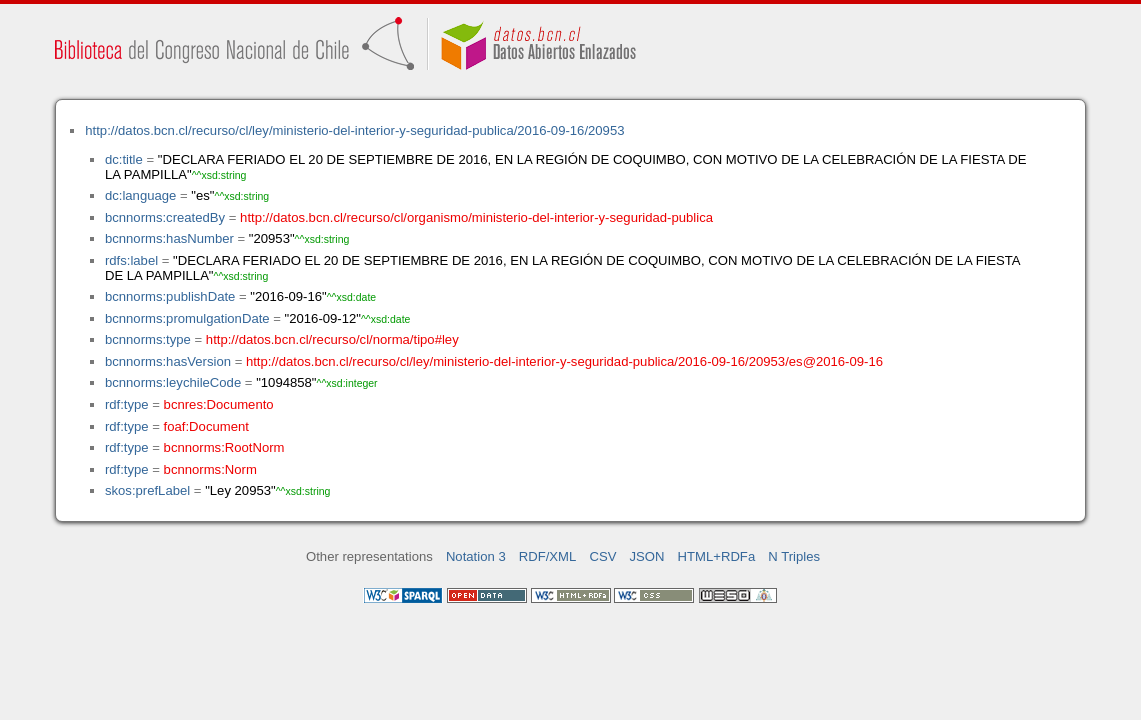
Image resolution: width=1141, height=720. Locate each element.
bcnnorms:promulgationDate (187, 318)
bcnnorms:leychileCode (173, 382)
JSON (647, 556)
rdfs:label (131, 260)
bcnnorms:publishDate (170, 296)
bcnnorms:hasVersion (168, 361)
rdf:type (127, 404)
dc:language (140, 195)
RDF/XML (548, 556)
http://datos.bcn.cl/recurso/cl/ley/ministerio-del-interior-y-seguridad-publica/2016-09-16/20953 (354, 130)
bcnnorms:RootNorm (224, 447)
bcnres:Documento (219, 404)
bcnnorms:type (148, 339)
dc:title (124, 159)
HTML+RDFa (717, 556)
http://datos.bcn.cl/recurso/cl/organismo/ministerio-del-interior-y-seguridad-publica (476, 217)
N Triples (794, 556)
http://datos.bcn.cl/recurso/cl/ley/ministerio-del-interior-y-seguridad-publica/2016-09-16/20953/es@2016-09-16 (564, 361)
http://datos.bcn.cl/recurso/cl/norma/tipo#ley (332, 339)
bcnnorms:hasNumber (169, 238)
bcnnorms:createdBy (165, 217)
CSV (602, 556)
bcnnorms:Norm (210, 469)
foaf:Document (206, 426)
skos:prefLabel (147, 490)
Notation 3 (476, 556)
